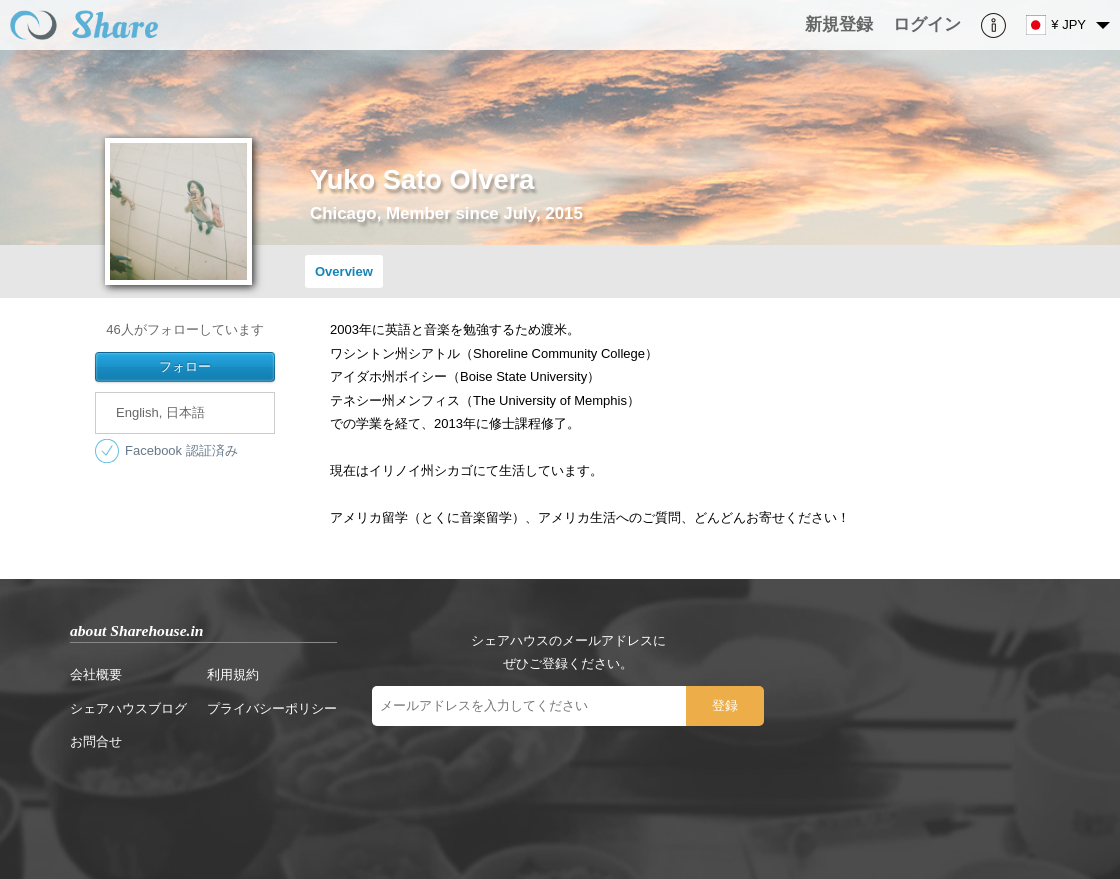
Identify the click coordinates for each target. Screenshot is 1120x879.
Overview (344, 271)
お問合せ (96, 741)
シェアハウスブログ (128, 708)
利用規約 (233, 674)
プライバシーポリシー (272, 708)
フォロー (185, 366)
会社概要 (96, 674)
